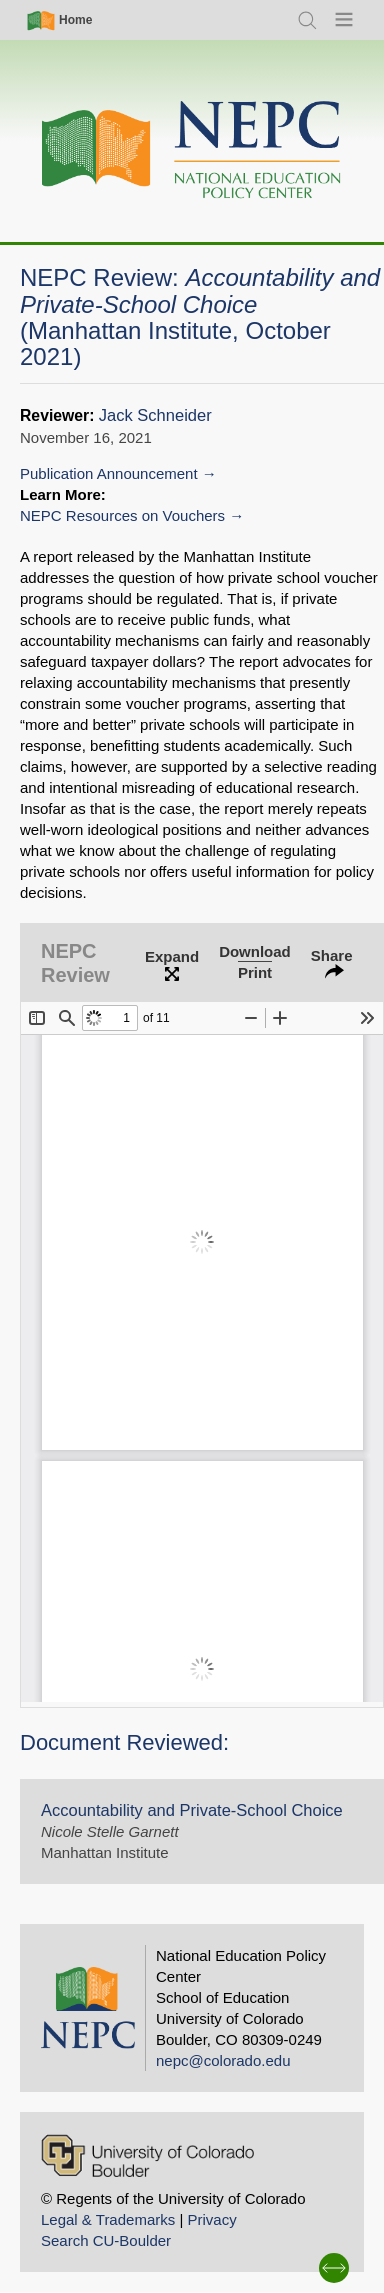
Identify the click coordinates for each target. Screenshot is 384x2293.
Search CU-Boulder (106, 2240)
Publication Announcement (109, 473)
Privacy (211, 2219)
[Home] (192, 150)
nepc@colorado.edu (223, 2060)
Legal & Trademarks (108, 2219)
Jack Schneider (155, 415)
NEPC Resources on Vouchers (122, 515)
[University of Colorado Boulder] (147, 2155)
